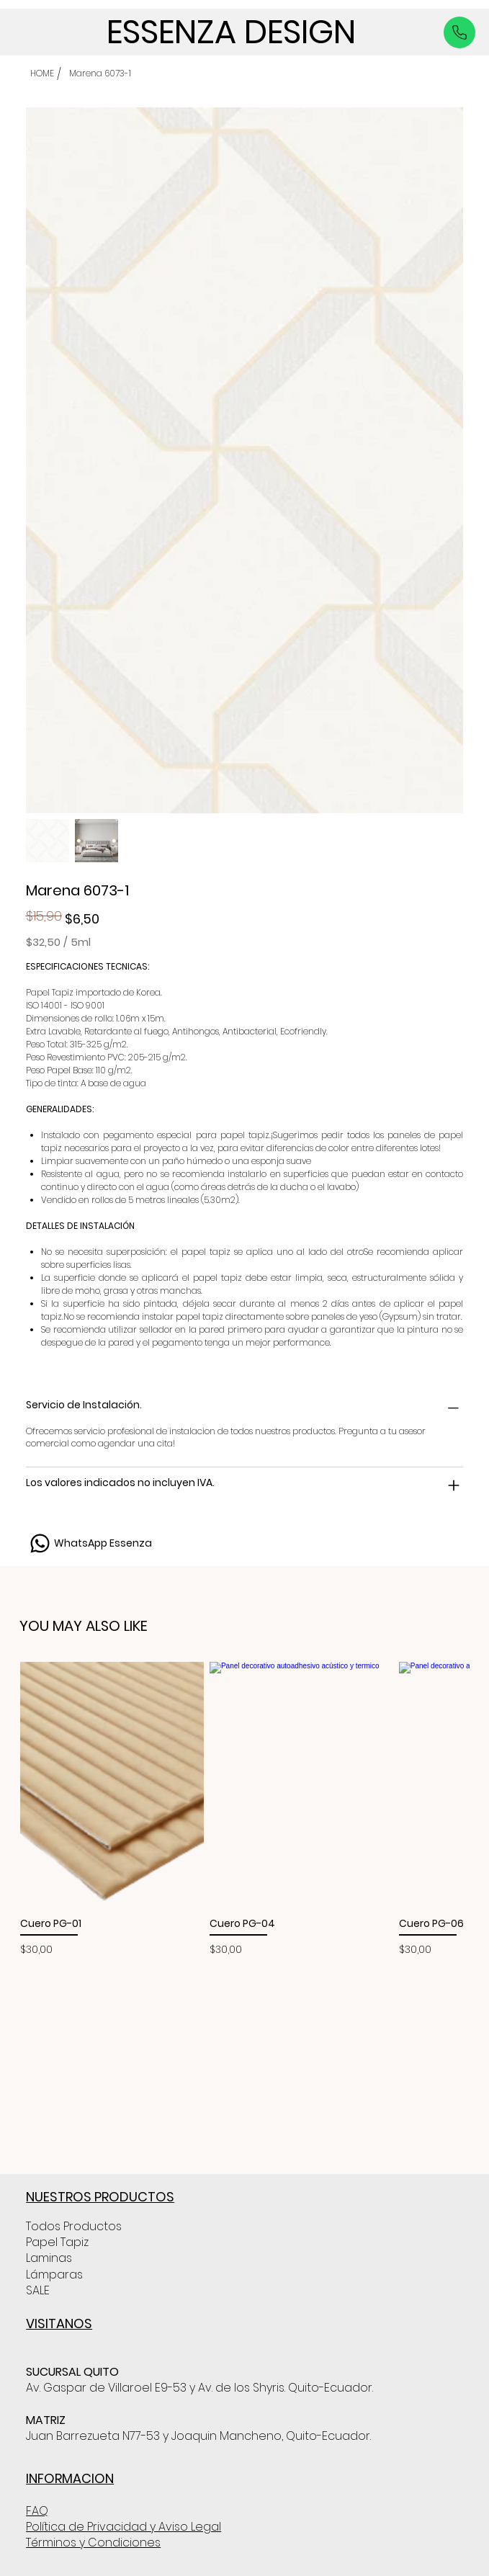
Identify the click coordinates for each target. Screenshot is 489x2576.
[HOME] (42, 73)
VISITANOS (59, 2324)
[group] (244, 1809)
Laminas (49, 2258)
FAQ (37, 2511)
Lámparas (54, 2274)
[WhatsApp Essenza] (89, 1543)
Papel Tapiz (57, 2242)
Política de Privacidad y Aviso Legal (123, 2526)
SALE (38, 2290)
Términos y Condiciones (93, 2542)
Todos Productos (74, 2226)
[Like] (459, 32)
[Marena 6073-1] (100, 73)
